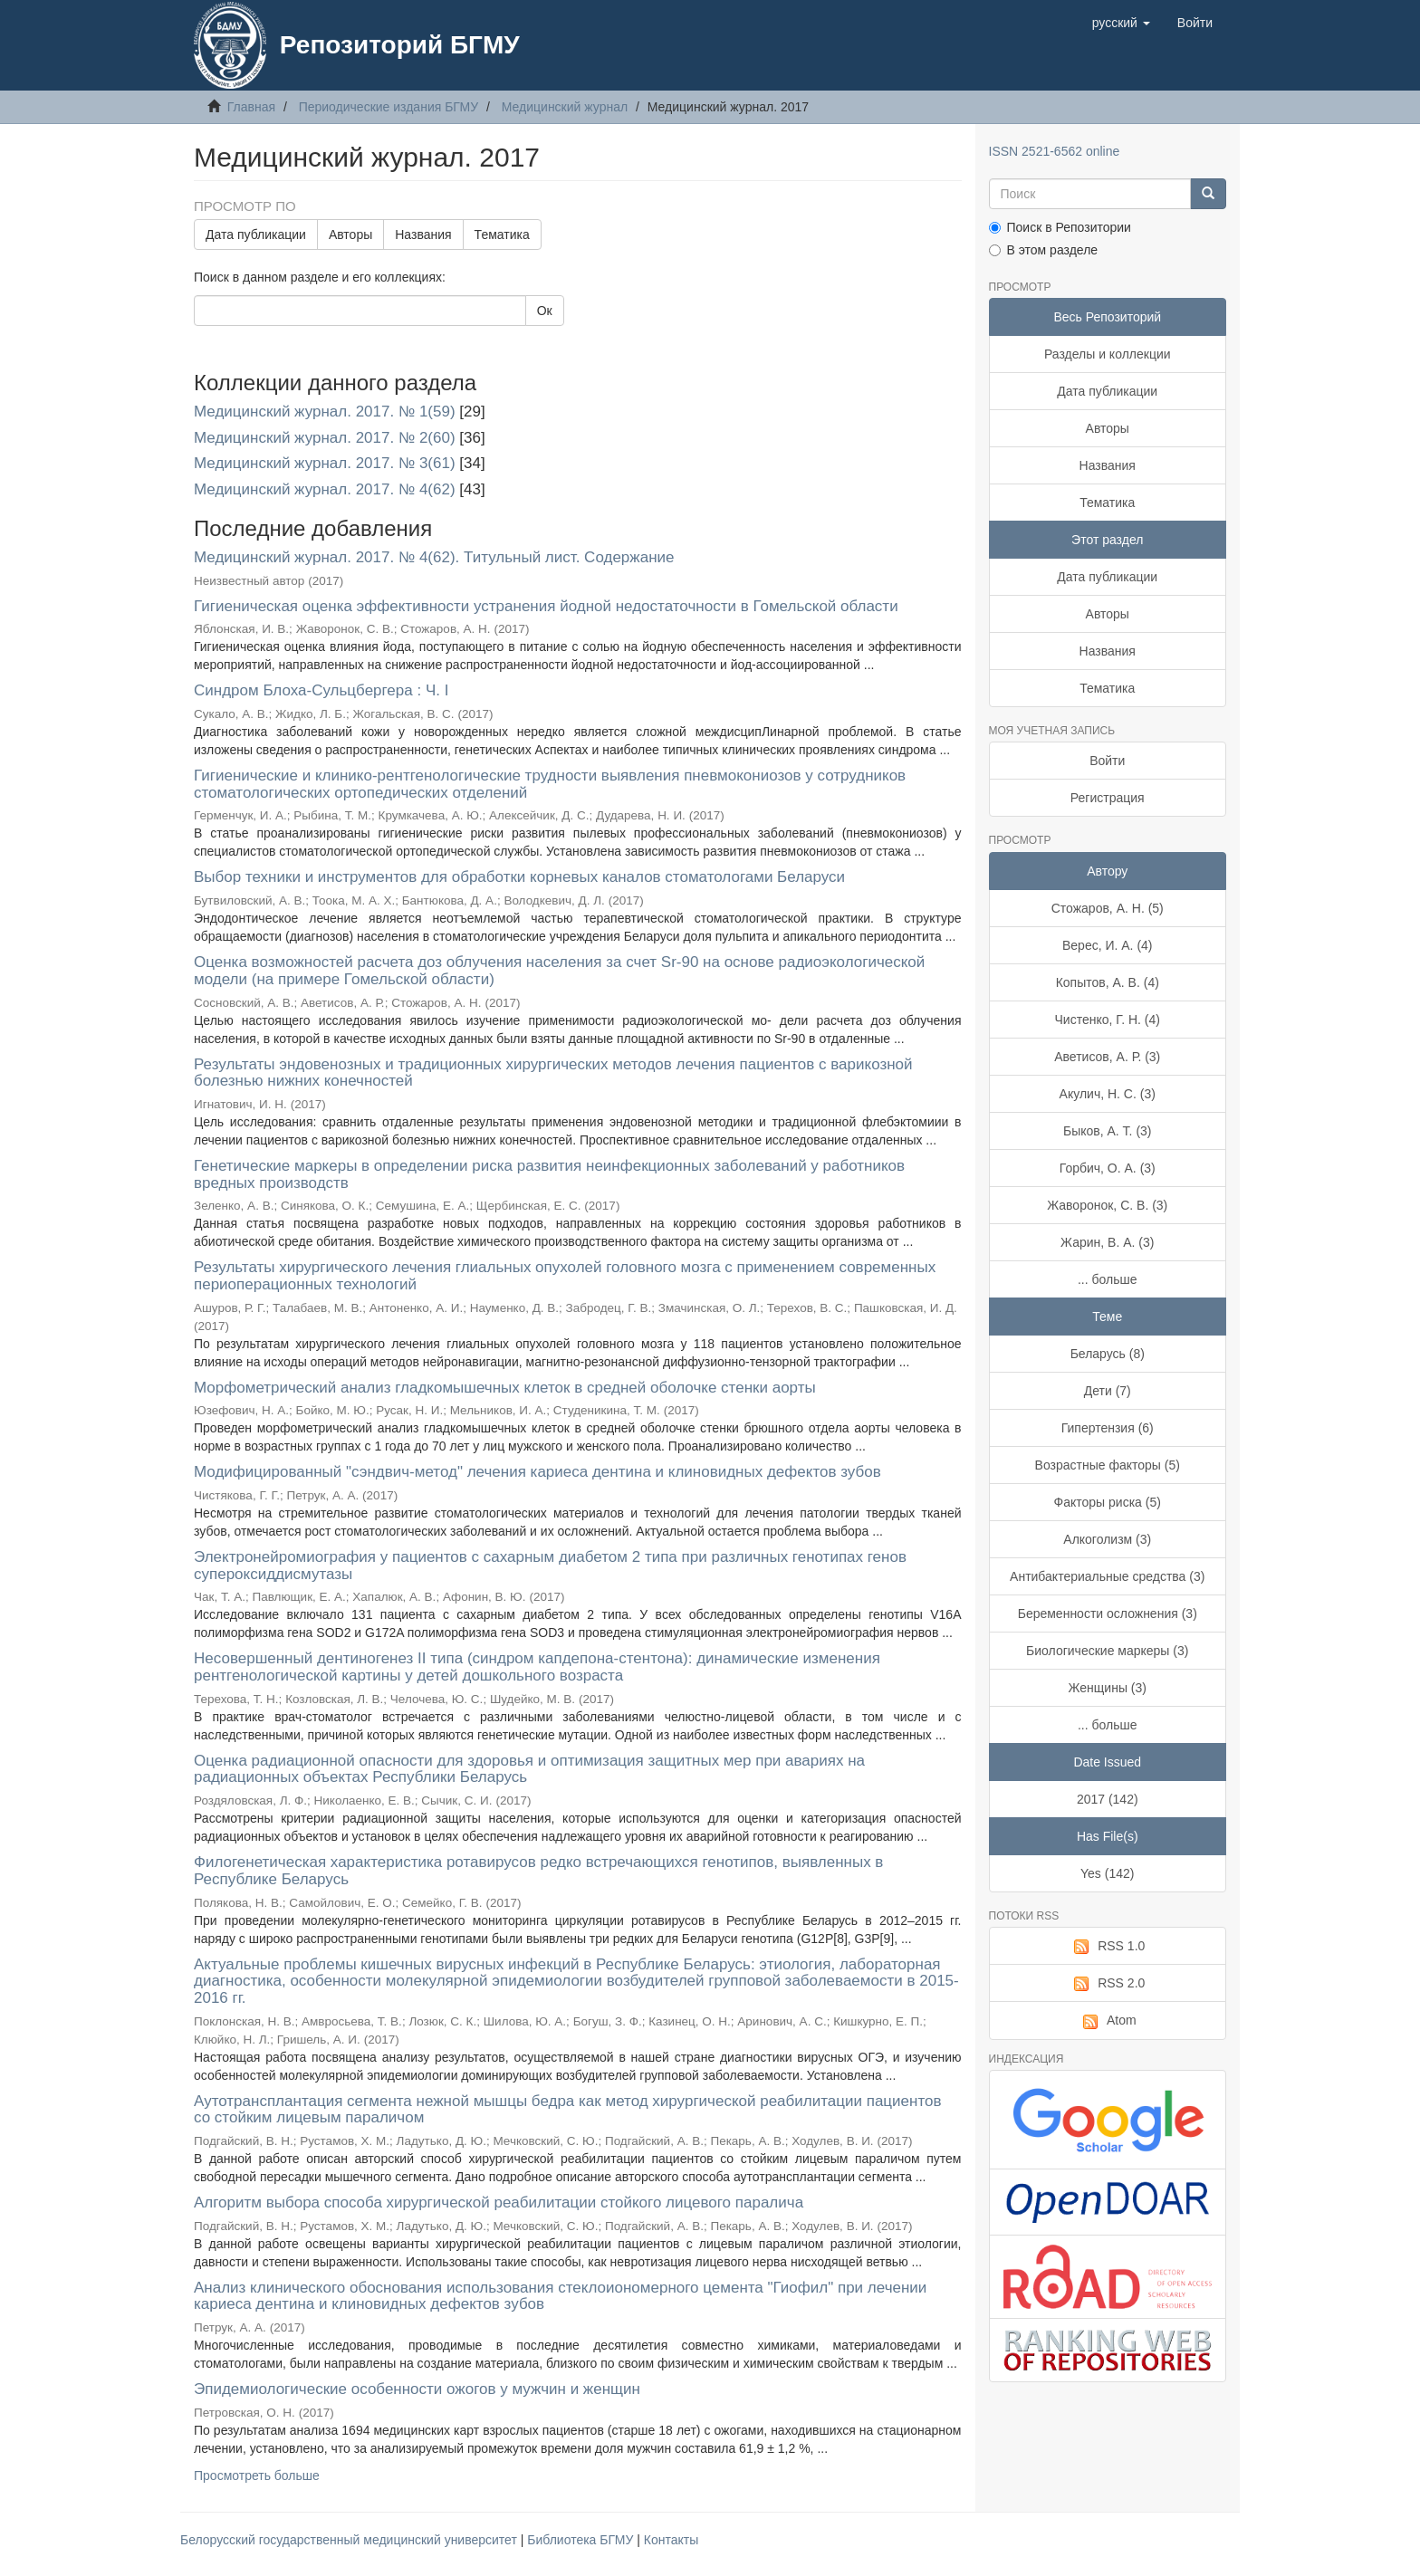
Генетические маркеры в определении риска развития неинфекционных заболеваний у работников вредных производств (549, 1174)
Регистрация (1107, 797)
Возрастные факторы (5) (1107, 1465)
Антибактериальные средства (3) (1107, 1576)
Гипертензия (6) (1107, 1428)
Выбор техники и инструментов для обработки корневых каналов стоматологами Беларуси (519, 877)
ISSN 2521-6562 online (1054, 151)
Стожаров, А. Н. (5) (1107, 908)
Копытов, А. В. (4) (1107, 982)
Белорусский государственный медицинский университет (350, 2540)
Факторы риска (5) (1107, 1502)
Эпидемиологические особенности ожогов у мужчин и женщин (417, 2389)
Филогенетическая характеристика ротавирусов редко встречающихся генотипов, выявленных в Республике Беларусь (538, 1870)
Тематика (502, 234)
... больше (1107, 1279)
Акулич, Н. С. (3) (1108, 1094)
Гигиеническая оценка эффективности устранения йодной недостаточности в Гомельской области (546, 606)
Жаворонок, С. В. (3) (1107, 1205)
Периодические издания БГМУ (389, 107)
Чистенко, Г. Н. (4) (1107, 1019)
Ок (544, 310)
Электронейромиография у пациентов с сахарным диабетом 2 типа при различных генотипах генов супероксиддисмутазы (550, 1565)
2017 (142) (1107, 1799)
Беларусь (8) (1107, 1353)
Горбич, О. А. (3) (1108, 1168)
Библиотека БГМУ (582, 2540)
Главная (251, 107)
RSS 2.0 (1107, 1984)
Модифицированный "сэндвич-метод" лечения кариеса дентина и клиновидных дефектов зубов (537, 1471)
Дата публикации (256, 234)
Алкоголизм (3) (1107, 1539)
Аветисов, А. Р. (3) (1107, 1056)
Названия (423, 234)
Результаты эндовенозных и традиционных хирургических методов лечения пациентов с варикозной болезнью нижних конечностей (553, 1073)
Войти (1107, 760)
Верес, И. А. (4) (1107, 945)
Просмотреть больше (257, 2475)
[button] (1121, 22)
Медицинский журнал (565, 107)
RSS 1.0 (1107, 1947)
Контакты (671, 2540)
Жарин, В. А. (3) (1107, 1242)
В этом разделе (1044, 250)
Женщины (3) (1108, 1688)
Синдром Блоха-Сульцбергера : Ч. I (321, 690)
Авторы (350, 234)
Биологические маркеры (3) (1107, 1650)
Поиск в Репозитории (1060, 227)
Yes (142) (1107, 1873)
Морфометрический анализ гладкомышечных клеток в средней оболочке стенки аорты (505, 1387)
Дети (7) (1107, 1391)
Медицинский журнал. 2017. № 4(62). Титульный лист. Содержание (434, 557)
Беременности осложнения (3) (1107, 1613)
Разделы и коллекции (1107, 354)
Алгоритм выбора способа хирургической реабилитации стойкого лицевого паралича (498, 2202)
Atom (1108, 2021)
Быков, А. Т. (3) (1107, 1131)
